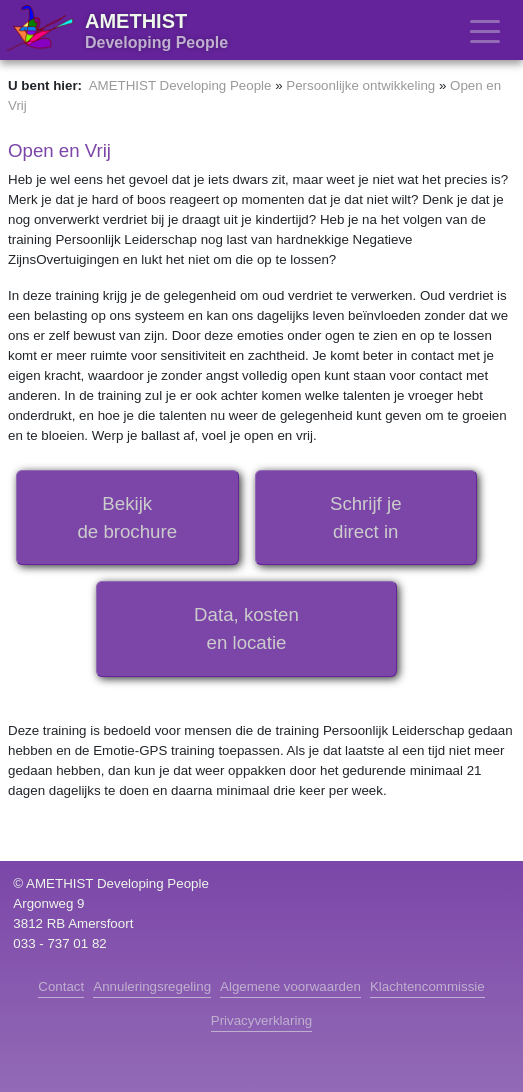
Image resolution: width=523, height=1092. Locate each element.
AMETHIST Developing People (180, 85)
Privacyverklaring (261, 1020)
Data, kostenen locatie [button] (246, 628)
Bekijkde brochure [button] (127, 517)
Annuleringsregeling (152, 986)
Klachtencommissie (427, 986)
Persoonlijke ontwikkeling (360, 85)
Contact (61, 986)
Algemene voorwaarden (290, 986)
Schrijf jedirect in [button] (366, 517)
